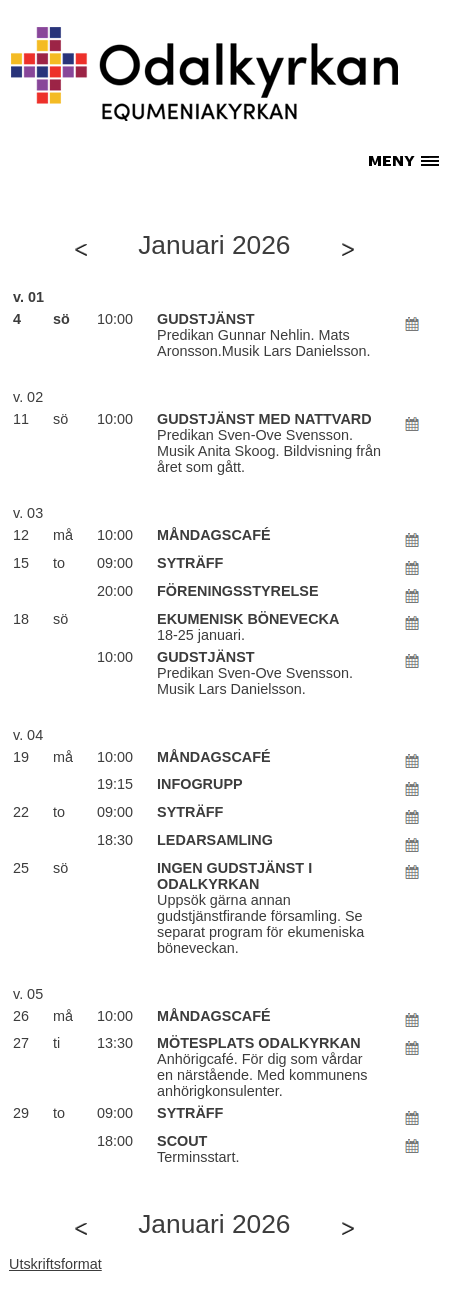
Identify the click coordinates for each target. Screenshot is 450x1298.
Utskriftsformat (55, 1264)
